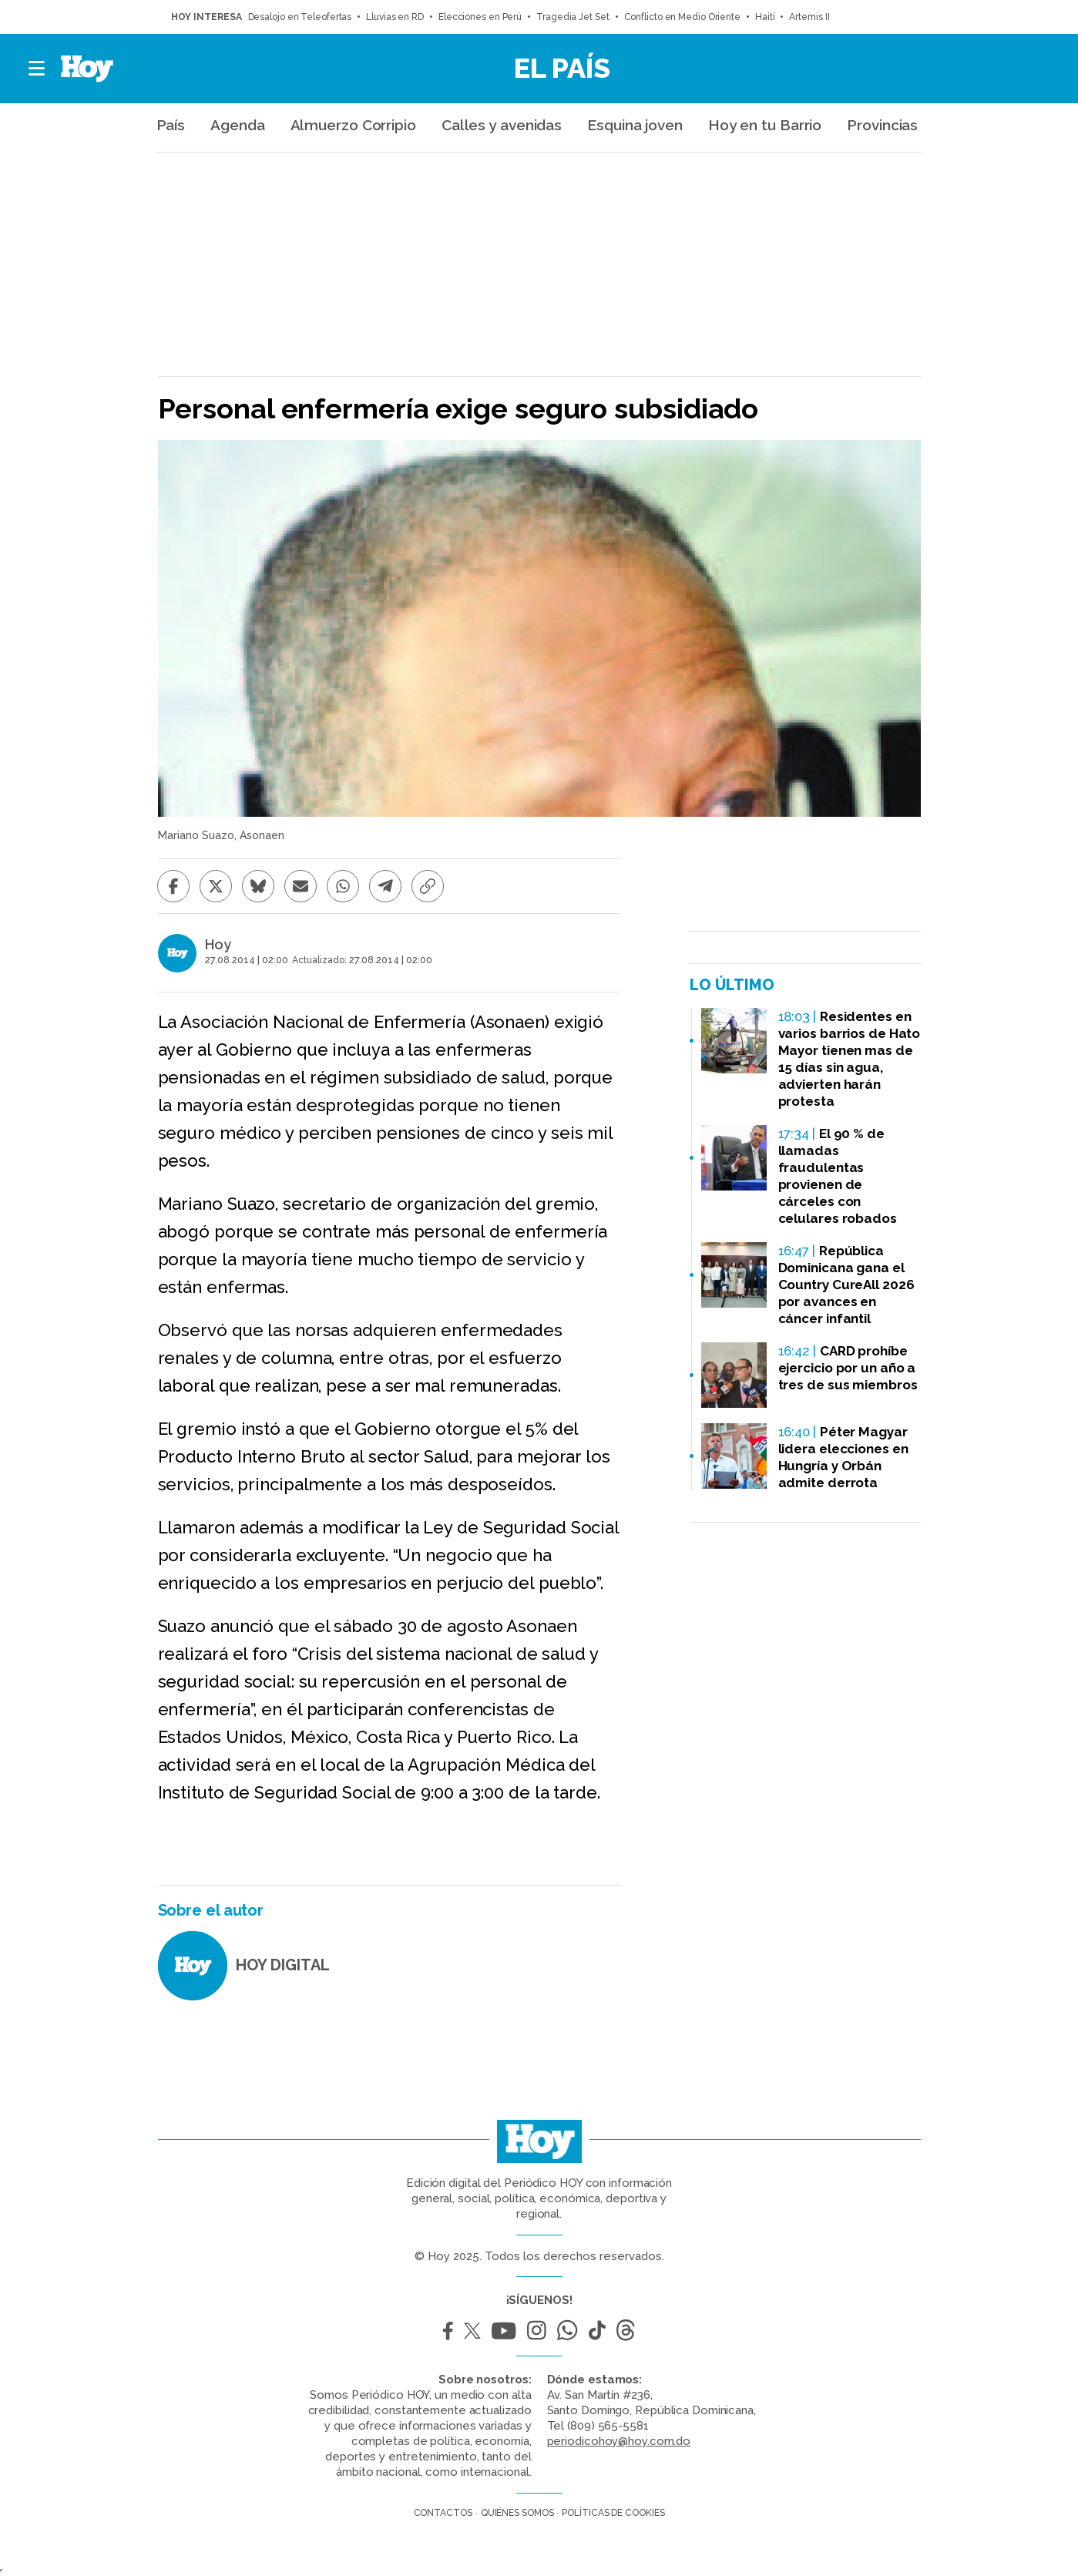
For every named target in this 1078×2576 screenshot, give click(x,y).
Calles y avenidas (502, 124)
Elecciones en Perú (480, 17)
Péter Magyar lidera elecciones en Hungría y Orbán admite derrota (843, 1457)
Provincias (882, 124)
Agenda (237, 124)
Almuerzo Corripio (353, 124)
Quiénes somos (517, 2512)
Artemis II (809, 17)
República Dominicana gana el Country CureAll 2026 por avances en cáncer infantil (846, 1284)
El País (562, 68)
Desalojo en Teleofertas (300, 17)
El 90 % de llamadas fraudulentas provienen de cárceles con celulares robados (837, 1176)
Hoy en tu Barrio (764, 124)
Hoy (218, 944)
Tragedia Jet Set (572, 17)
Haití (765, 17)
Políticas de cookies (613, 2512)
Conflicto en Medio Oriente (682, 17)
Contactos (443, 2512)
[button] (37, 68)
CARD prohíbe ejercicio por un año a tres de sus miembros (848, 1367)
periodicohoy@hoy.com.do (619, 2441)
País (171, 124)
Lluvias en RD (395, 17)
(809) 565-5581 (608, 2426)
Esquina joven (635, 124)
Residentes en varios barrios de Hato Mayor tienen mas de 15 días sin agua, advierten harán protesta (849, 1059)
